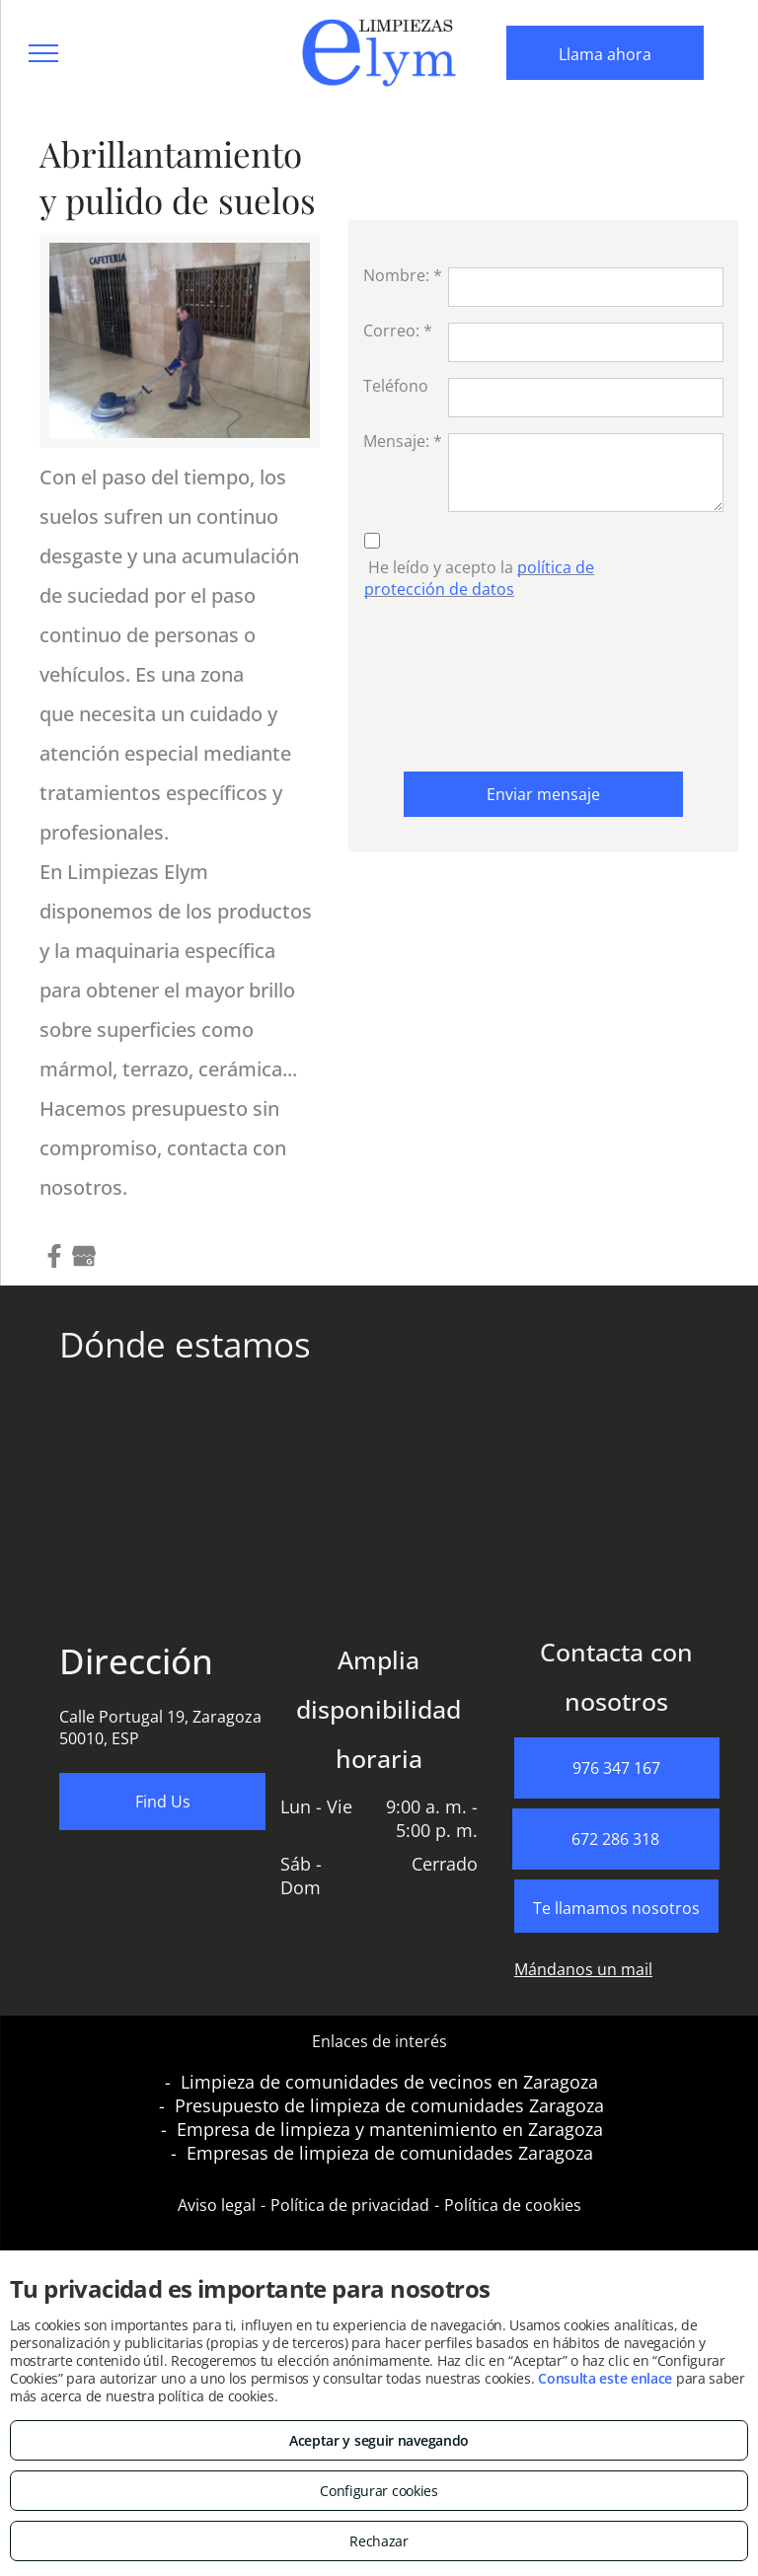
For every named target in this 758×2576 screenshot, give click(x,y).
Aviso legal (217, 2205)
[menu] (43, 53)
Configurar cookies (379, 2490)
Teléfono (395, 386)
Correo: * (397, 330)
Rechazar (379, 2541)
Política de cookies (512, 2205)
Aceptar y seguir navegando (379, 2440)
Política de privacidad (349, 2205)
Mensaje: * (402, 441)
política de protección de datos (479, 578)
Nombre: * (402, 275)
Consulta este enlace (605, 2378)
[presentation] (444, 681)
